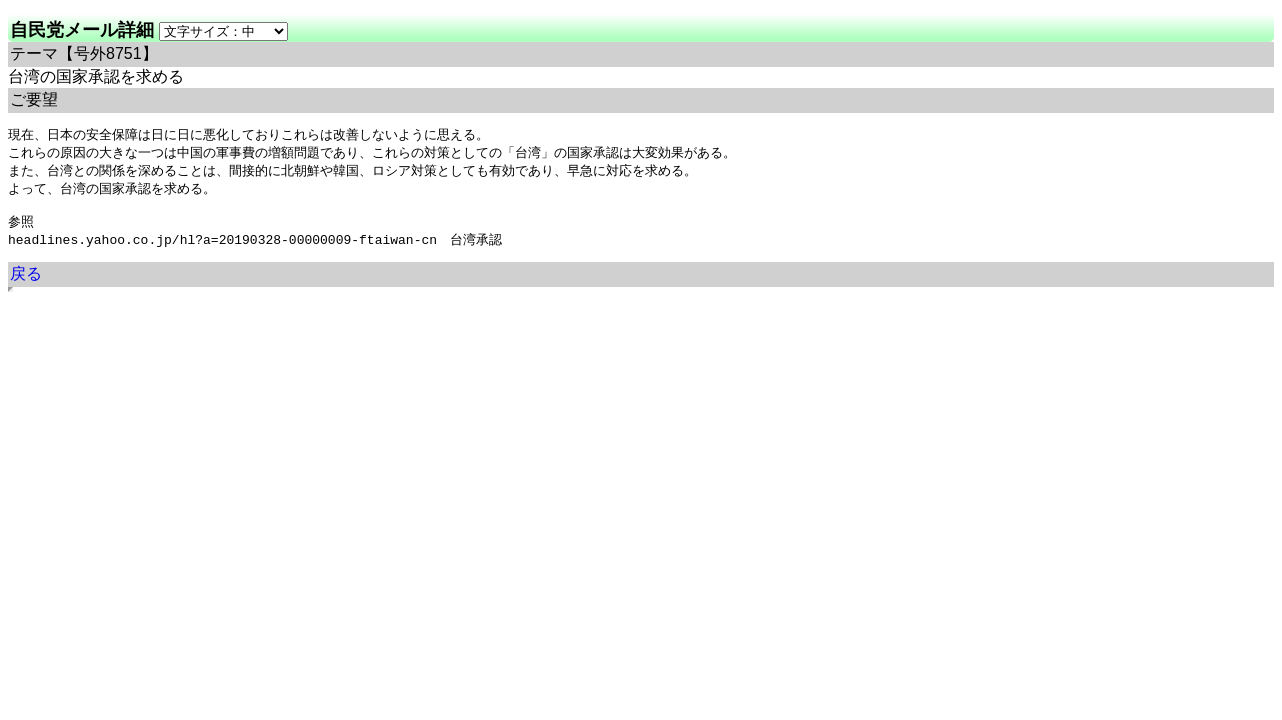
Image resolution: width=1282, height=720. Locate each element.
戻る (26, 282)
